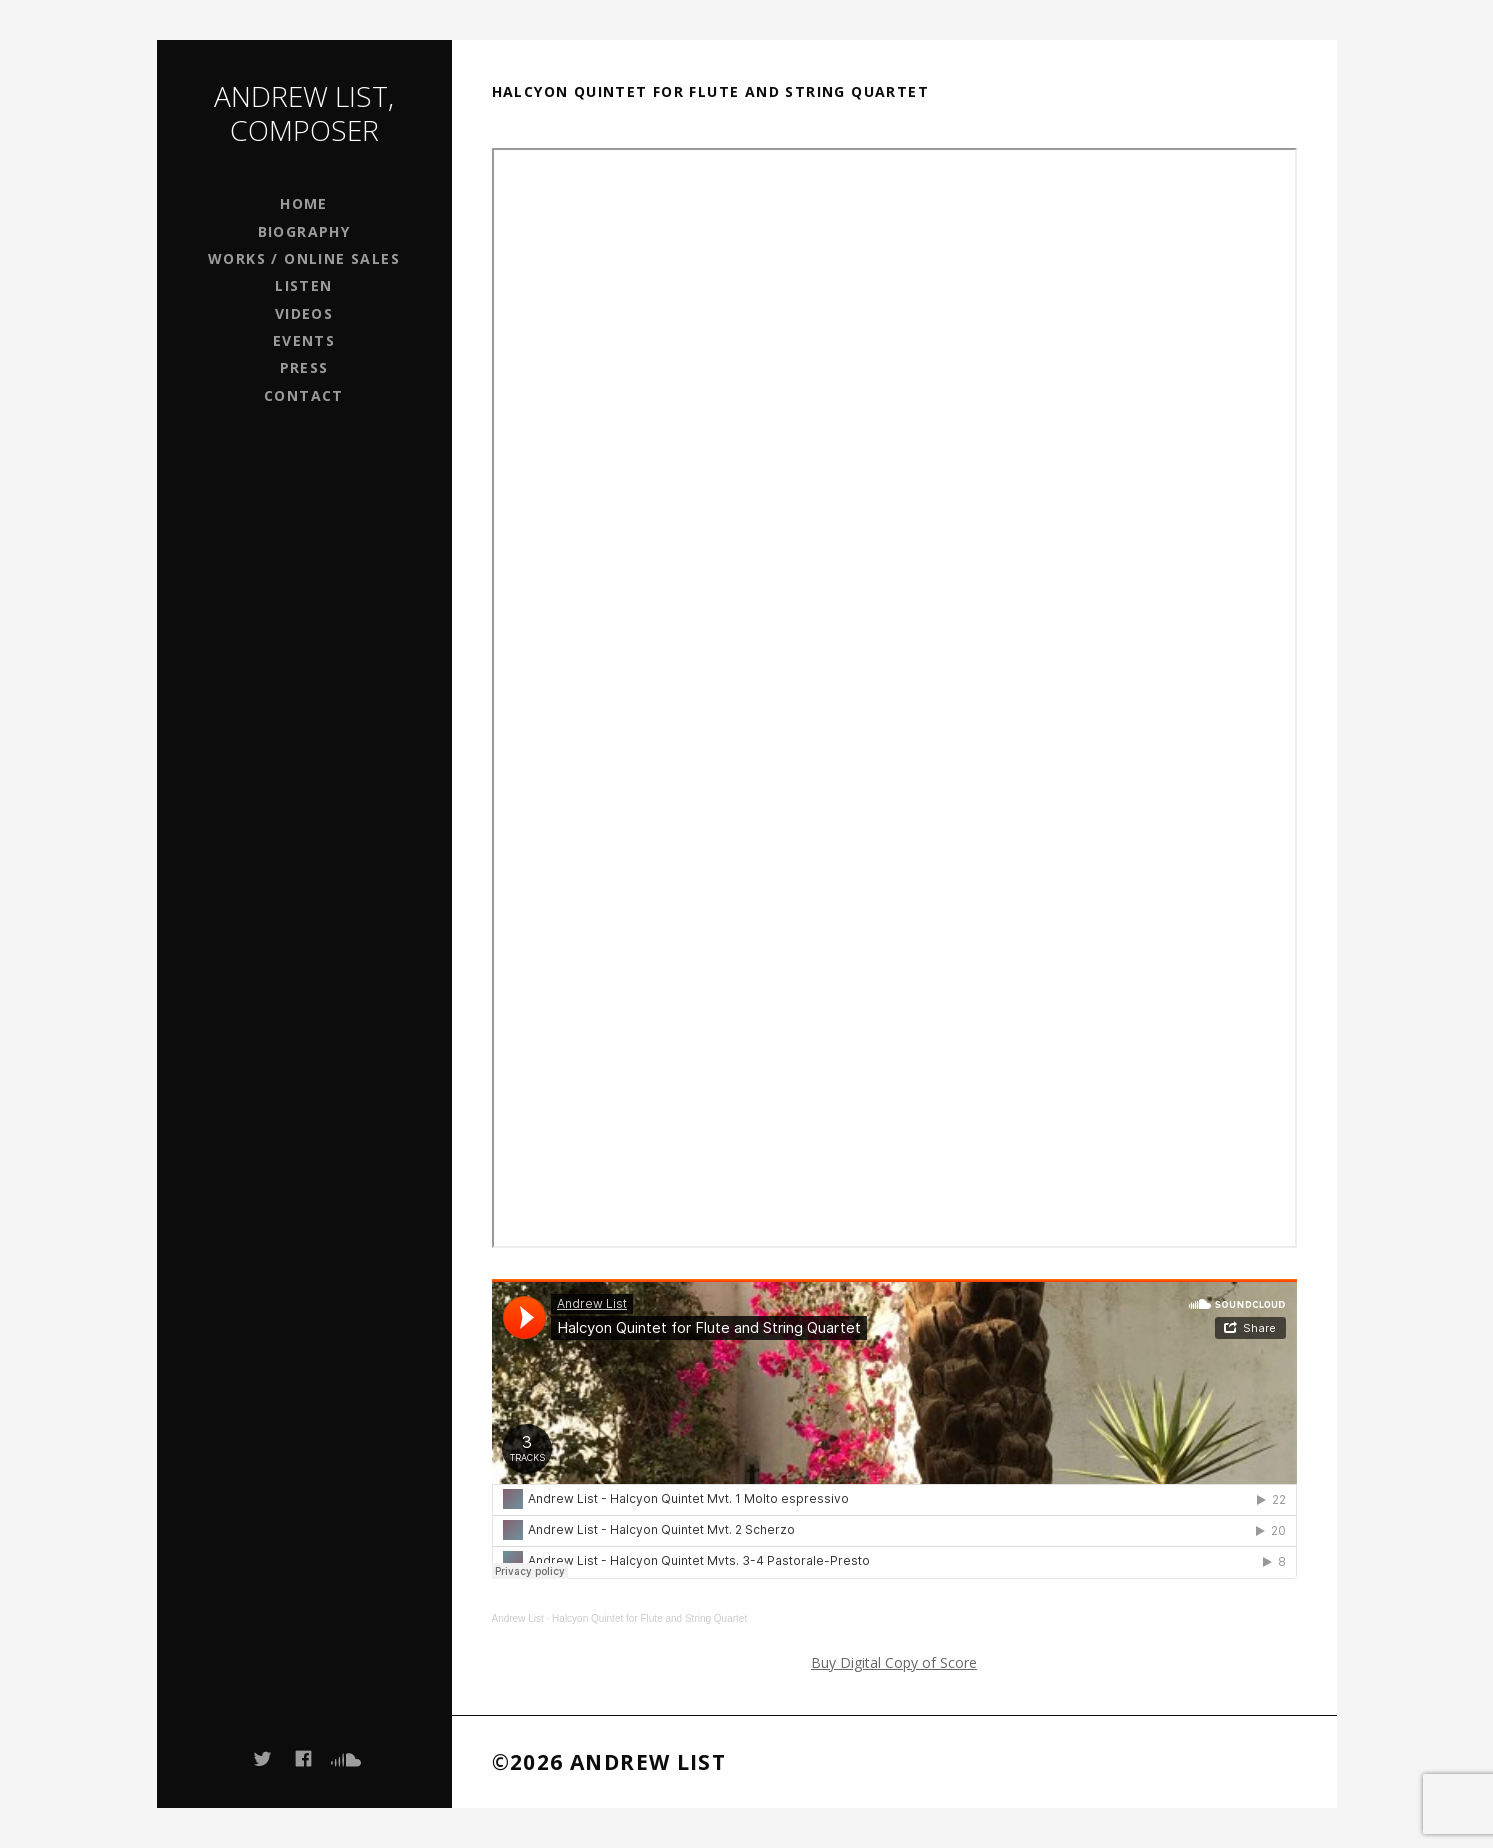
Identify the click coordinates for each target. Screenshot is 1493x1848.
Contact (304, 395)
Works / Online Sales (304, 258)
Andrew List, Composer (304, 113)
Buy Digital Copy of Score (894, 1662)
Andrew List (518, 1618)
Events (304, 340)
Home (304, 203)
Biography (304, 231)
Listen (303, 285)
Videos (304, 313)
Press (304, 367)
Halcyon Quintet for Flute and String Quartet (649, 1618)
